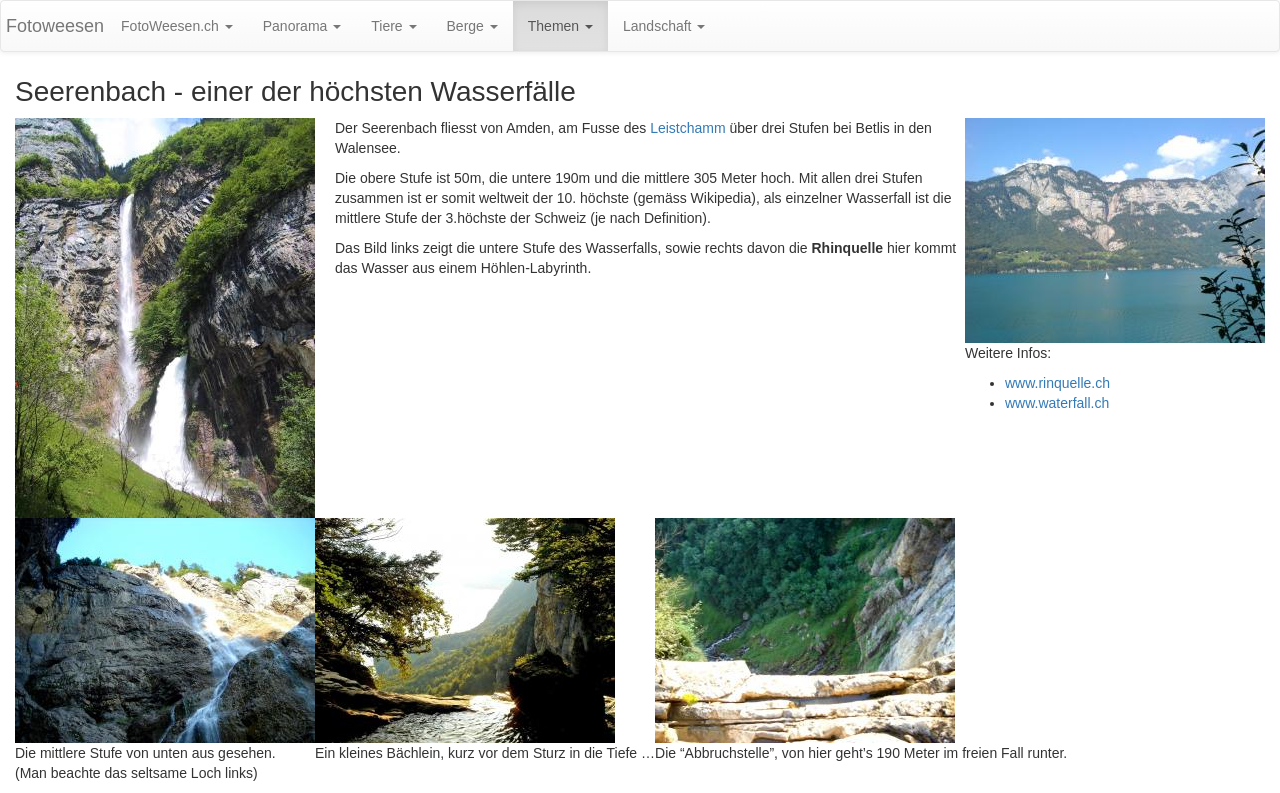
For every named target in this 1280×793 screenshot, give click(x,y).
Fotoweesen (55, 26)
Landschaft (664, 26)
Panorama (302, 26)
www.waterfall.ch (1057, 403)
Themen (560, 26)
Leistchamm (687, 128)
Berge (472, 26)
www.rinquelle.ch (1057, 383)
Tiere (393, 26)
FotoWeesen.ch (177, 26)
